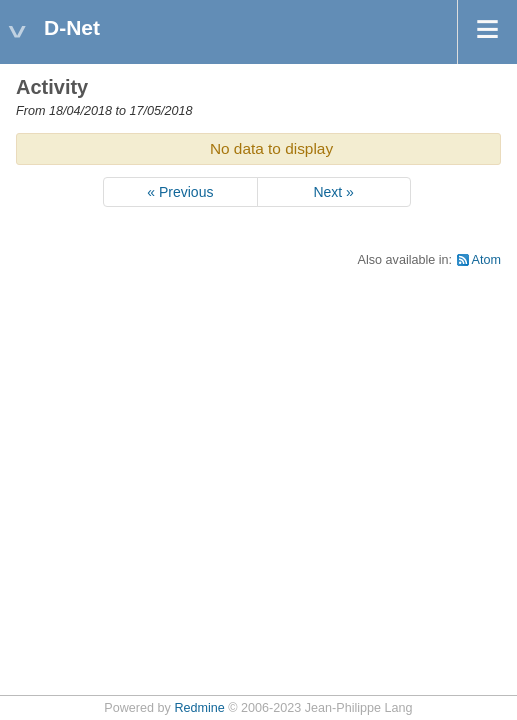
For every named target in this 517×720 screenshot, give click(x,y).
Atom (486, 260)
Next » (333, 192)
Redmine (199, 708)
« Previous (180, 192)
